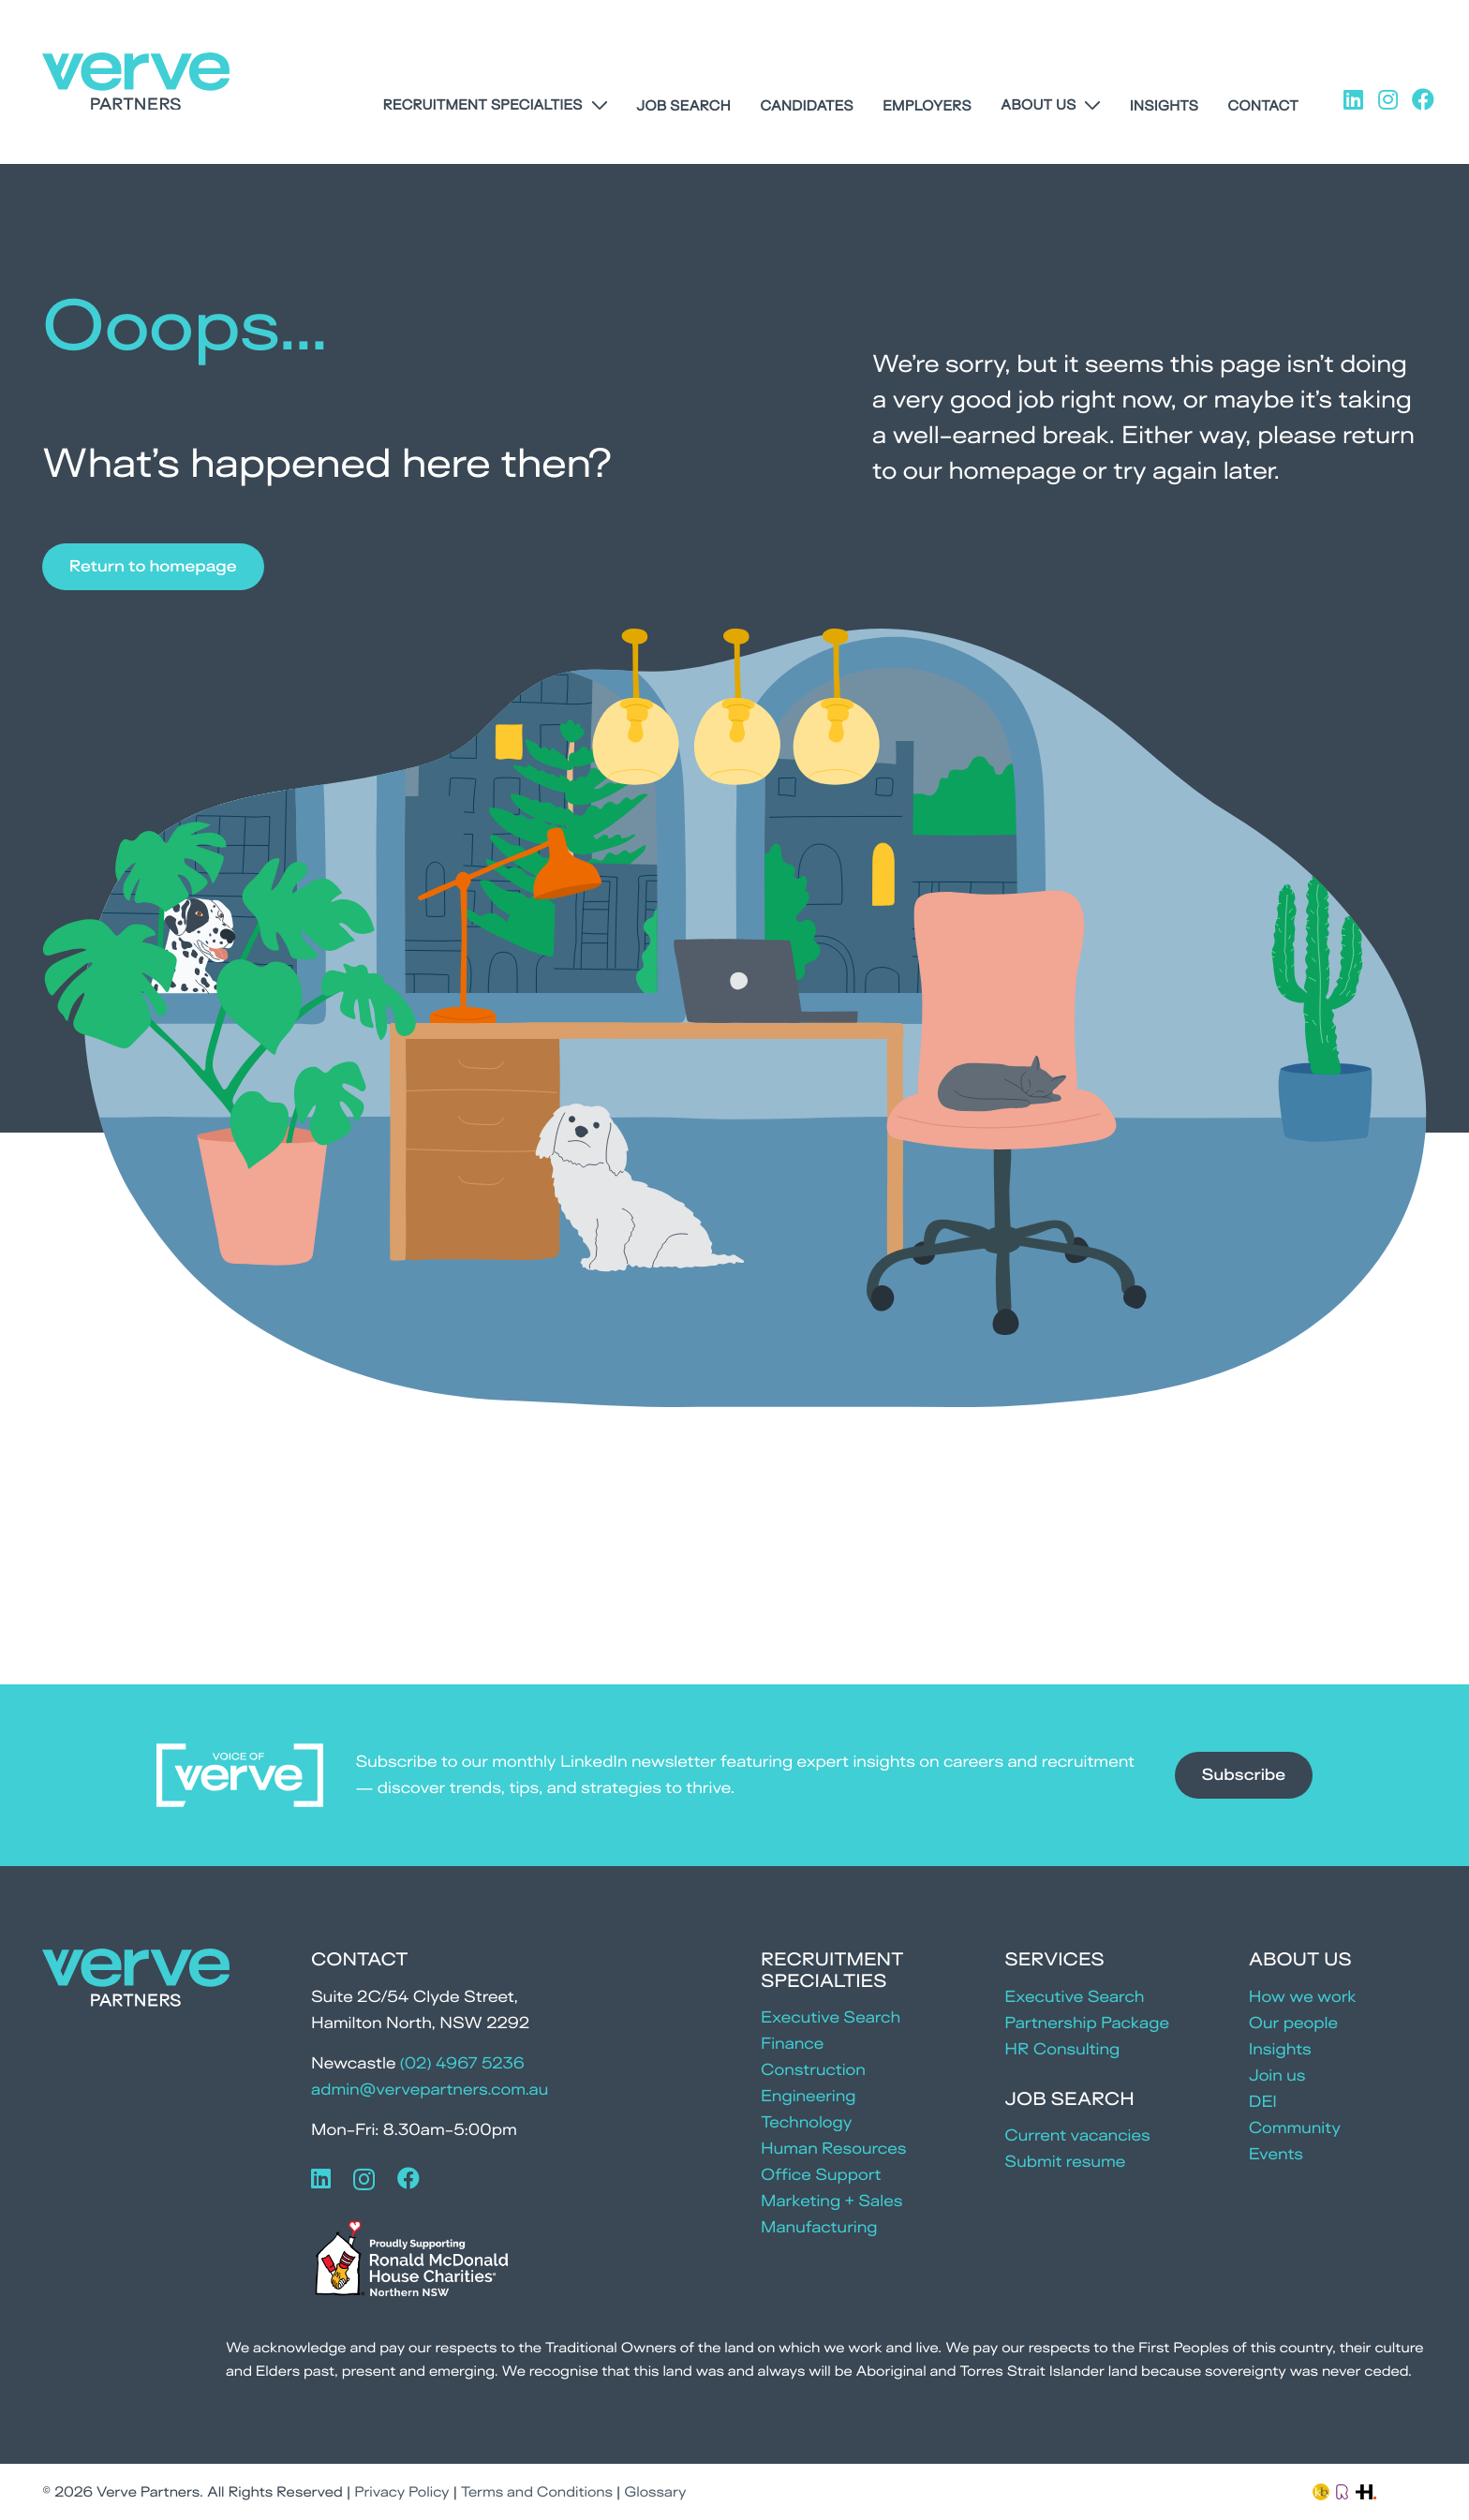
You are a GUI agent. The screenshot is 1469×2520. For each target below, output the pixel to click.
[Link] (1321, 2490)
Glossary (655, 2491)
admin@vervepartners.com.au (429, 2089)
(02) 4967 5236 (462, 2063)
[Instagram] (364, 2179)
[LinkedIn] (321, 2178)
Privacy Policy (401, 2491)
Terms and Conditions (537, 2491)
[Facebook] (408, 2178)
